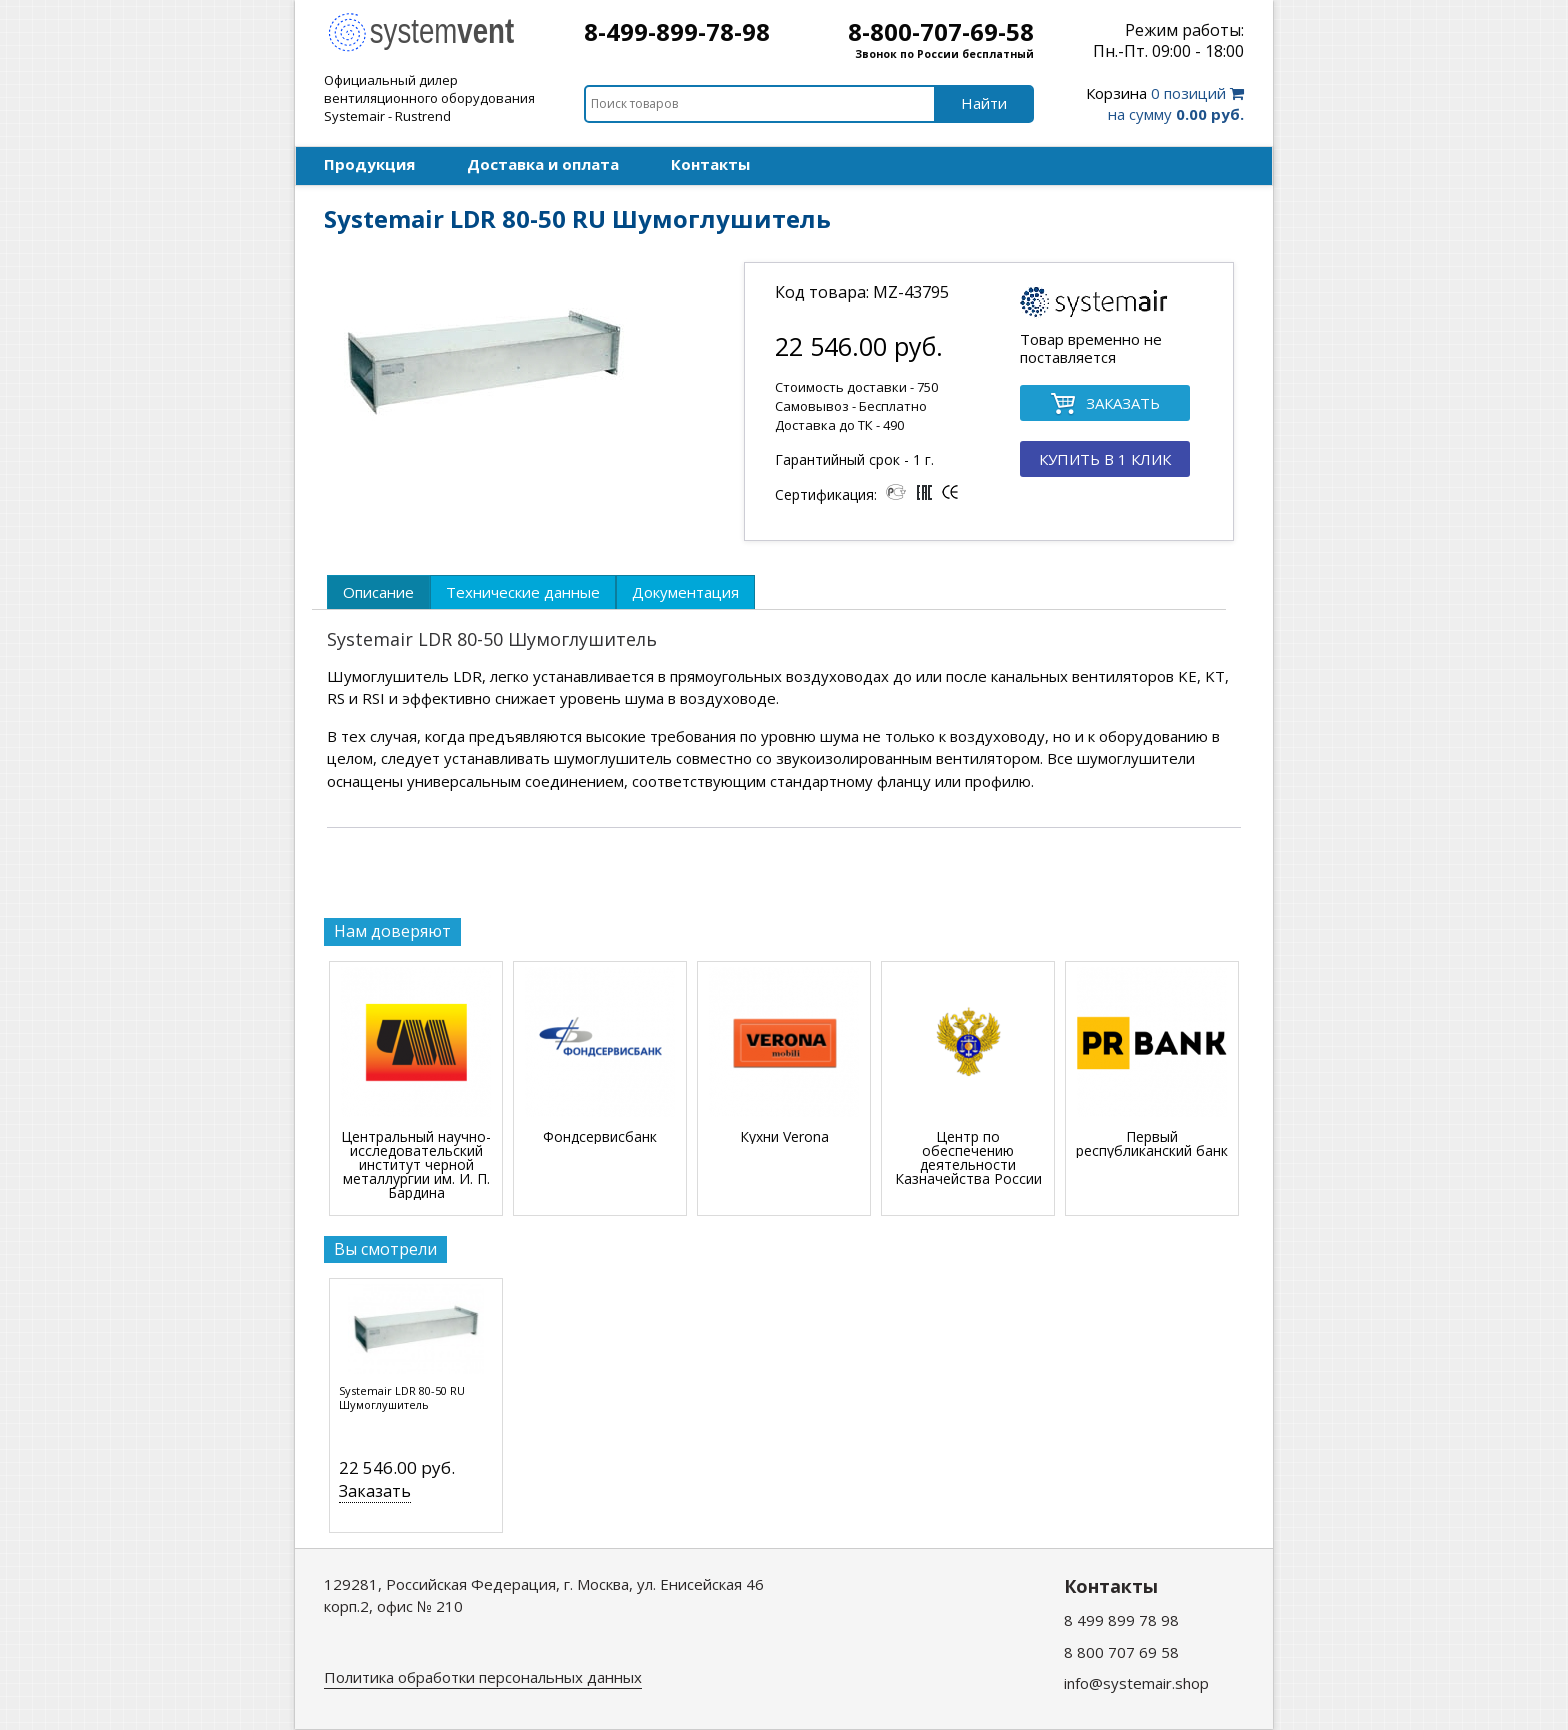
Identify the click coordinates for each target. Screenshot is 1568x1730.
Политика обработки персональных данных (483, 1677)
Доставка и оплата (543, 164)
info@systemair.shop (1136, 1683)
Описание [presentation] (378, 592)
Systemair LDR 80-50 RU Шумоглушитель (402, 1398)
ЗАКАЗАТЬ (1105, 404)
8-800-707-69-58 (941, 31)
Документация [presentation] (685, 592)
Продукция (369, 164)
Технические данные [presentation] (523, 592)
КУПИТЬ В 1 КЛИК (1105, 459)
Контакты (710, 164)
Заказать (375, 1491)
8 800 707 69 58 (1121, 1652)
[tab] (378, 592)
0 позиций (1165, 103)
